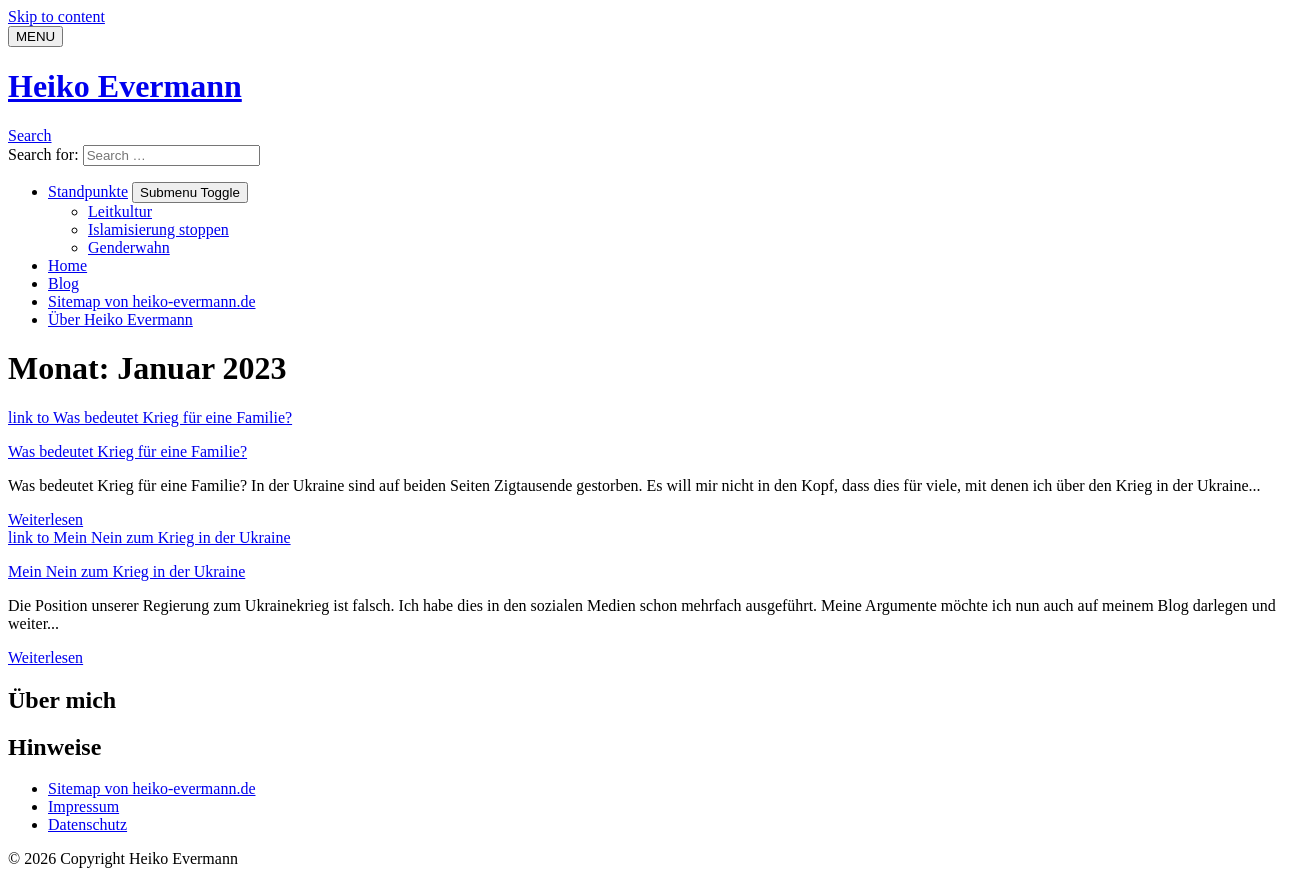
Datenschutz (87, 824)
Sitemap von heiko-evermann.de (152, 301)
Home (67, 265)
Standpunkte (88, 191)
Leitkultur (120, 211)
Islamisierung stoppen (158, 229)
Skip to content (56, 16)
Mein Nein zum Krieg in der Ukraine (126, 571)
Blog (63, 283)
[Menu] (35, 36)
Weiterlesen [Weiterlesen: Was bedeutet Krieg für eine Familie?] (45, 519)
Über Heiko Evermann (120, 319)
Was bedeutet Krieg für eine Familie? (127, 451)
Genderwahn (129, 247)
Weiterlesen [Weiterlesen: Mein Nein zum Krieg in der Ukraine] (45, 657)
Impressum (83, 806)
